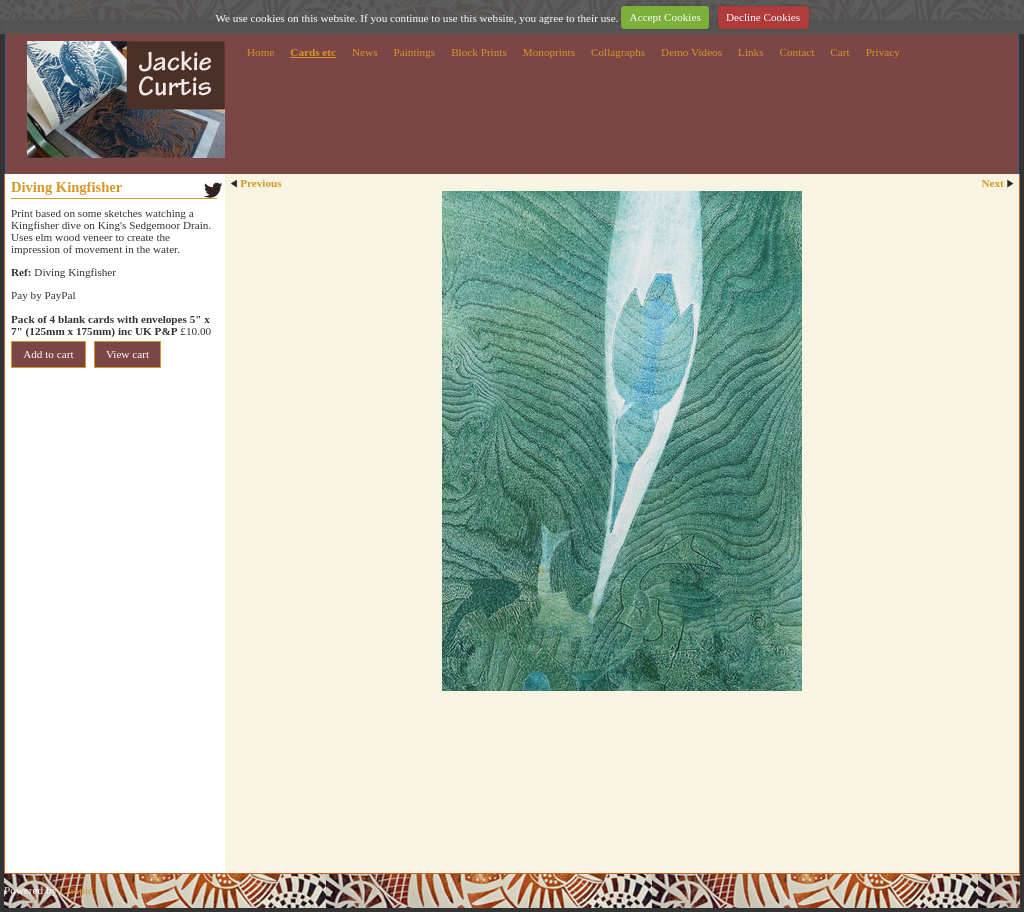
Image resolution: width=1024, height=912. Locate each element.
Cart (839, 52)
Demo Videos (691, 52)
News (364, 52)
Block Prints (479, 52)
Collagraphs (618, 52)
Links (750, 52)
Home (260, 52)
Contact (797, 52)
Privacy (883, 52)
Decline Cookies (763, 17)
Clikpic (76, 890)
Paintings (415, 52)
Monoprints (549, 52)
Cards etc (313, 52)
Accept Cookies (665, 17)
